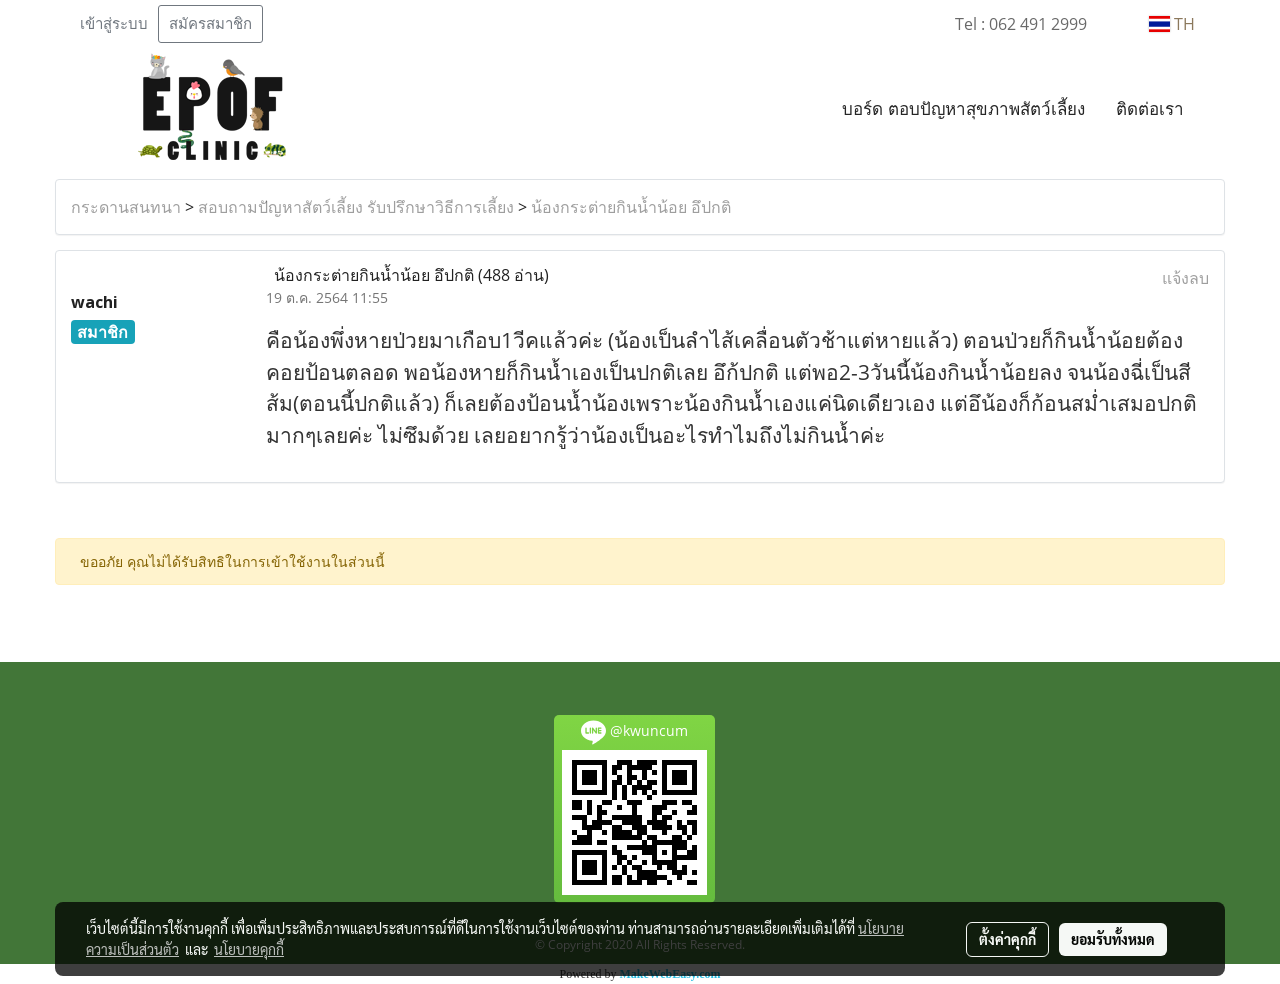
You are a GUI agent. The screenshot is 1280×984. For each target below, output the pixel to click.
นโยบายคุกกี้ (249, 949)
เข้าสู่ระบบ (114, 24)
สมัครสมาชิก (210, 24)
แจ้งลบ (1185, 278)
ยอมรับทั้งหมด (1113, 939)
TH (1172, 24)
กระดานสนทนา (126, 207)
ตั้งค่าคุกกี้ (1007, 939)
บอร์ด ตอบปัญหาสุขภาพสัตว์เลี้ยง (963, 108)
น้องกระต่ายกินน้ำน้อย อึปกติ (631, 207)
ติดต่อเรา (1150, 108)
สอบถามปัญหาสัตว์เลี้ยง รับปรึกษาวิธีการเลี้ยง (356, 207)
